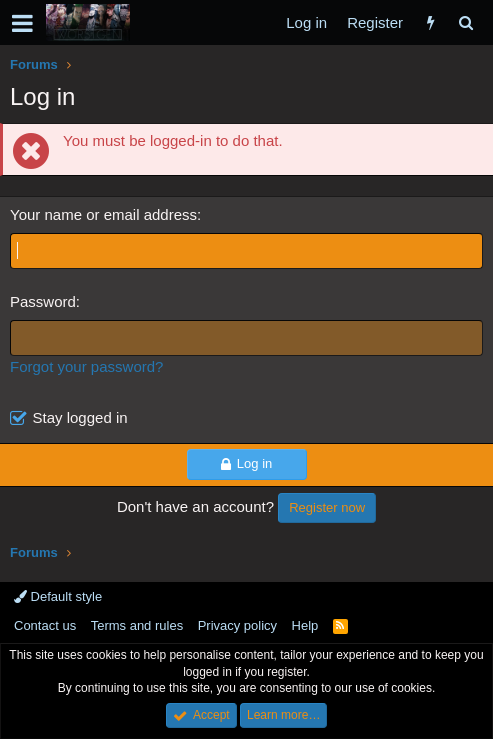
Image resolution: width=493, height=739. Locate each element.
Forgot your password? (86, 366)
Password (43, 301)
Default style (58, 596)
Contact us (45, 625)
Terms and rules (137, 625)
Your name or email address (103, 214)
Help (305, 625)
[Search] (465, 22)
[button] (22, 23)
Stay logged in (80, 417)
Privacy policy (237, 625)
